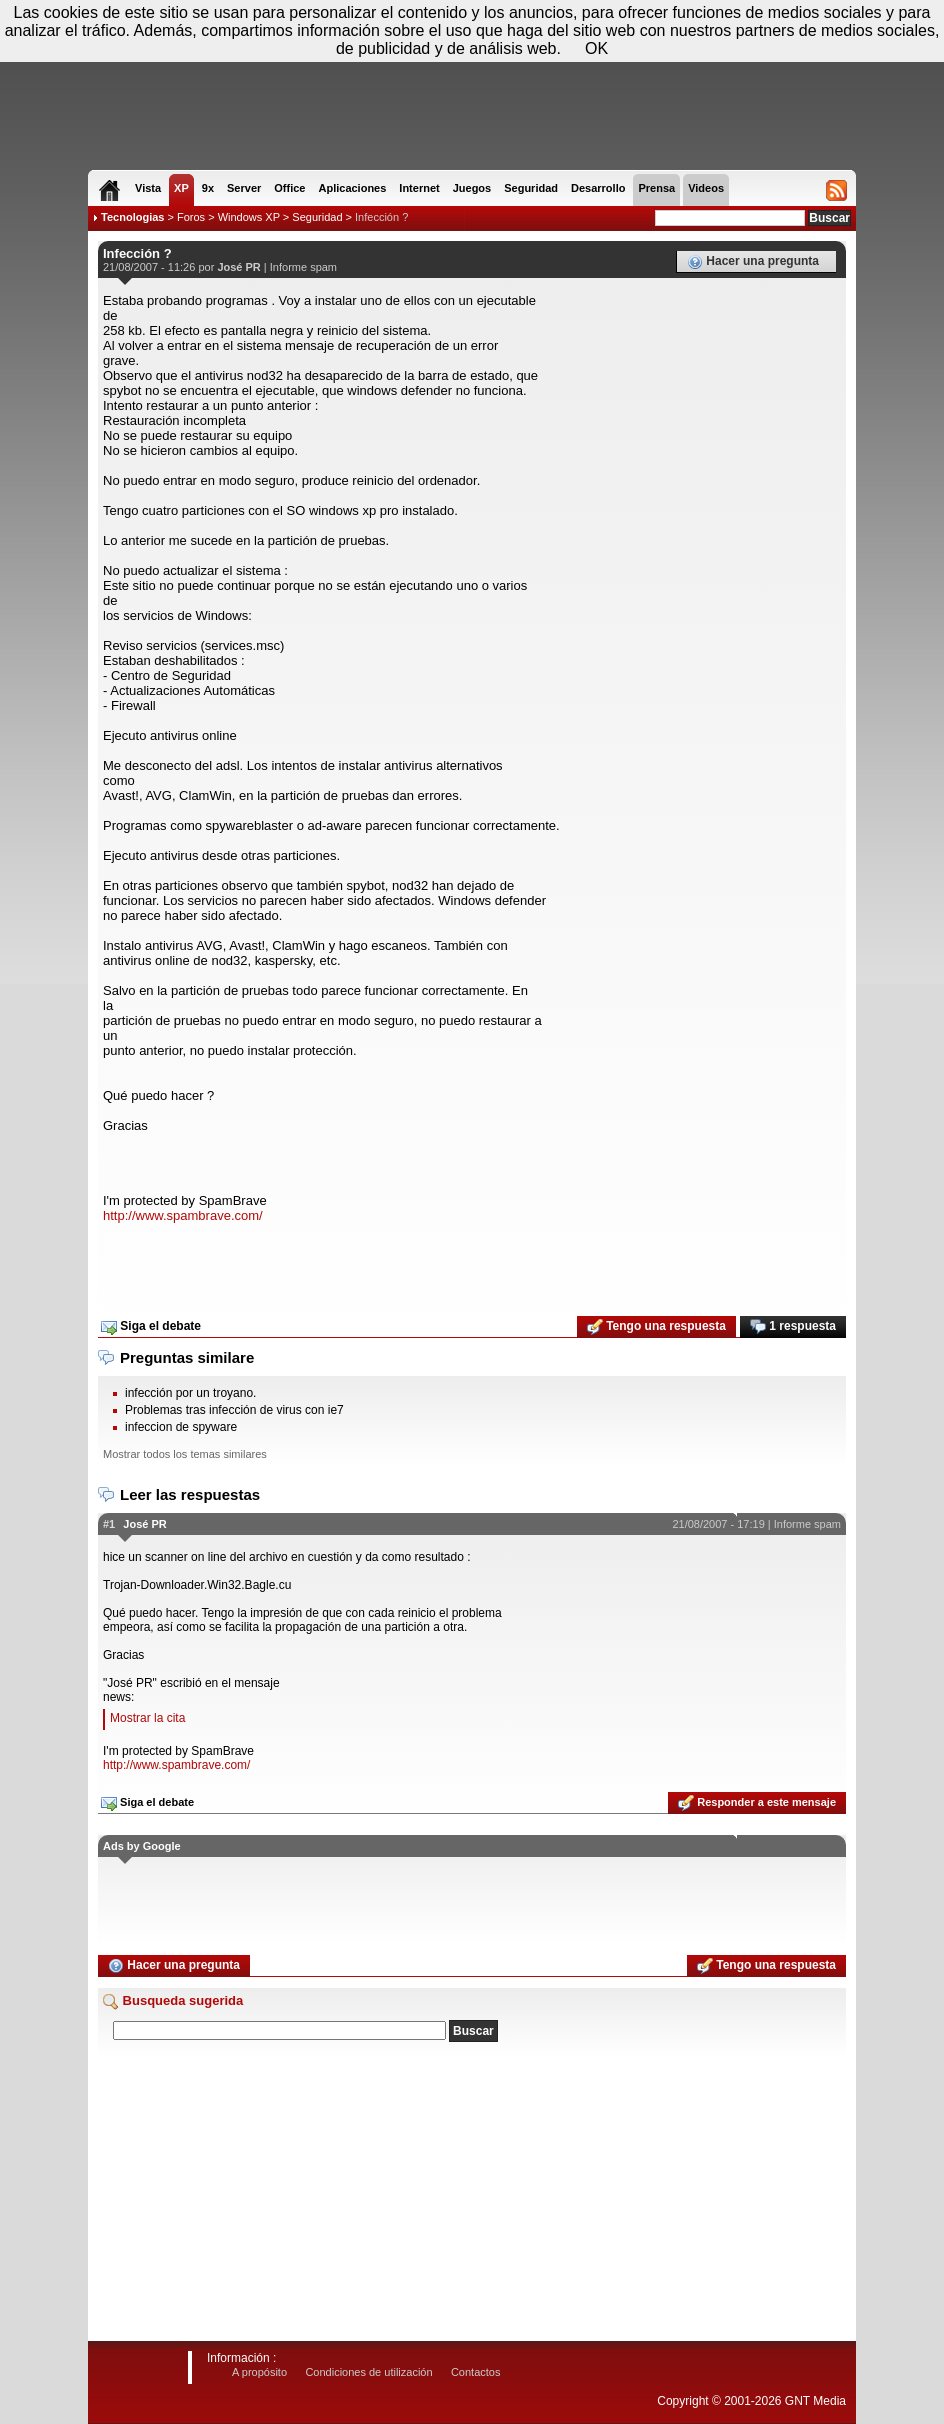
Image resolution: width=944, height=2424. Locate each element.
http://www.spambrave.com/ (183, 1215)
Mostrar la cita (147, 1718)
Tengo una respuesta (656, 1327)
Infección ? (381, 217)
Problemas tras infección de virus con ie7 (234, 1410)
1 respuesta (793, 1327)
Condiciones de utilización (368, 2372)
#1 (109, 1524)
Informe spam (303, 267)
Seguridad (317, 217)
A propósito (259, 2372)
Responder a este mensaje (757, 1803)
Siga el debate (151, 1327)
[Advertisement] (472, 1263)
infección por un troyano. (190, 1393)
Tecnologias (132, 217)
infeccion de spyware (181, 1427)
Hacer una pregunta (753, 262)
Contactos (476, 2372)
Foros (191, 217)
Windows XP (249, 217)
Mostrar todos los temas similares (185, 1454)
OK (596, 48)
